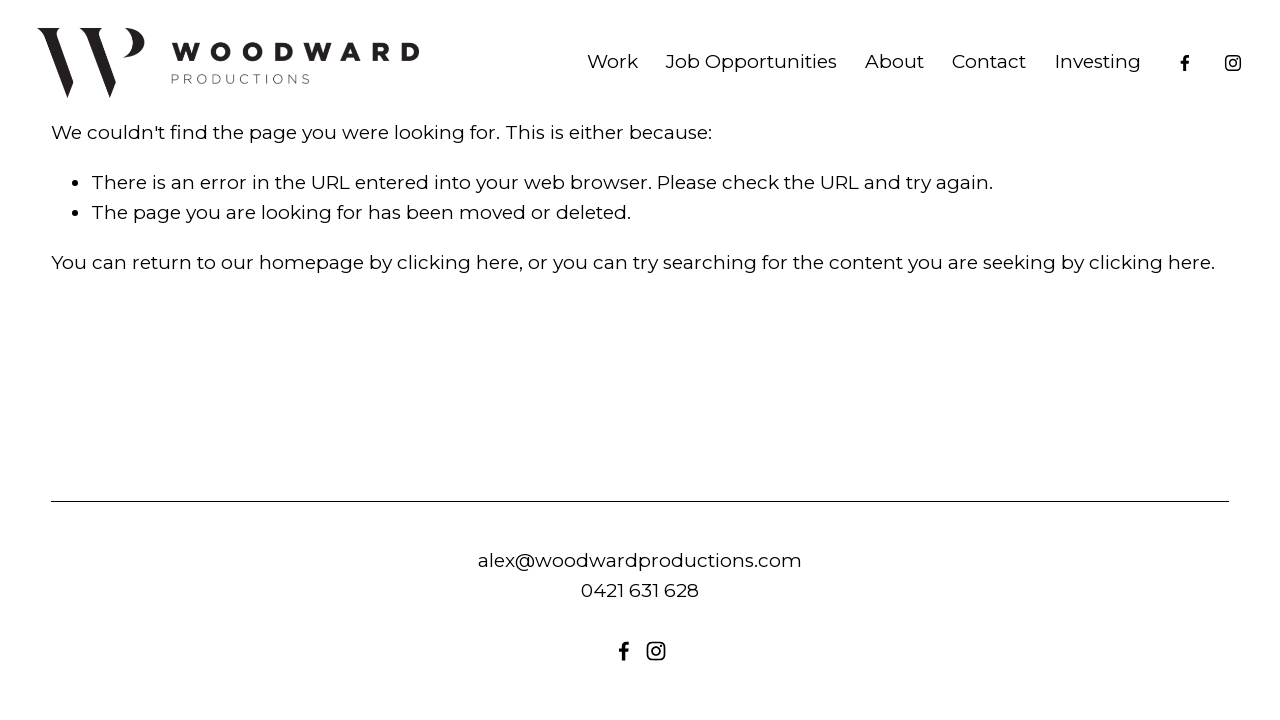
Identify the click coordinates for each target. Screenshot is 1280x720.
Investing (1083, 72)
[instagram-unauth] (1219, 73)
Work (597, 72)
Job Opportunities (737, 72)
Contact (975, 72)
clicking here (458, 262)
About (880, 72)
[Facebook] (1171, 73)
